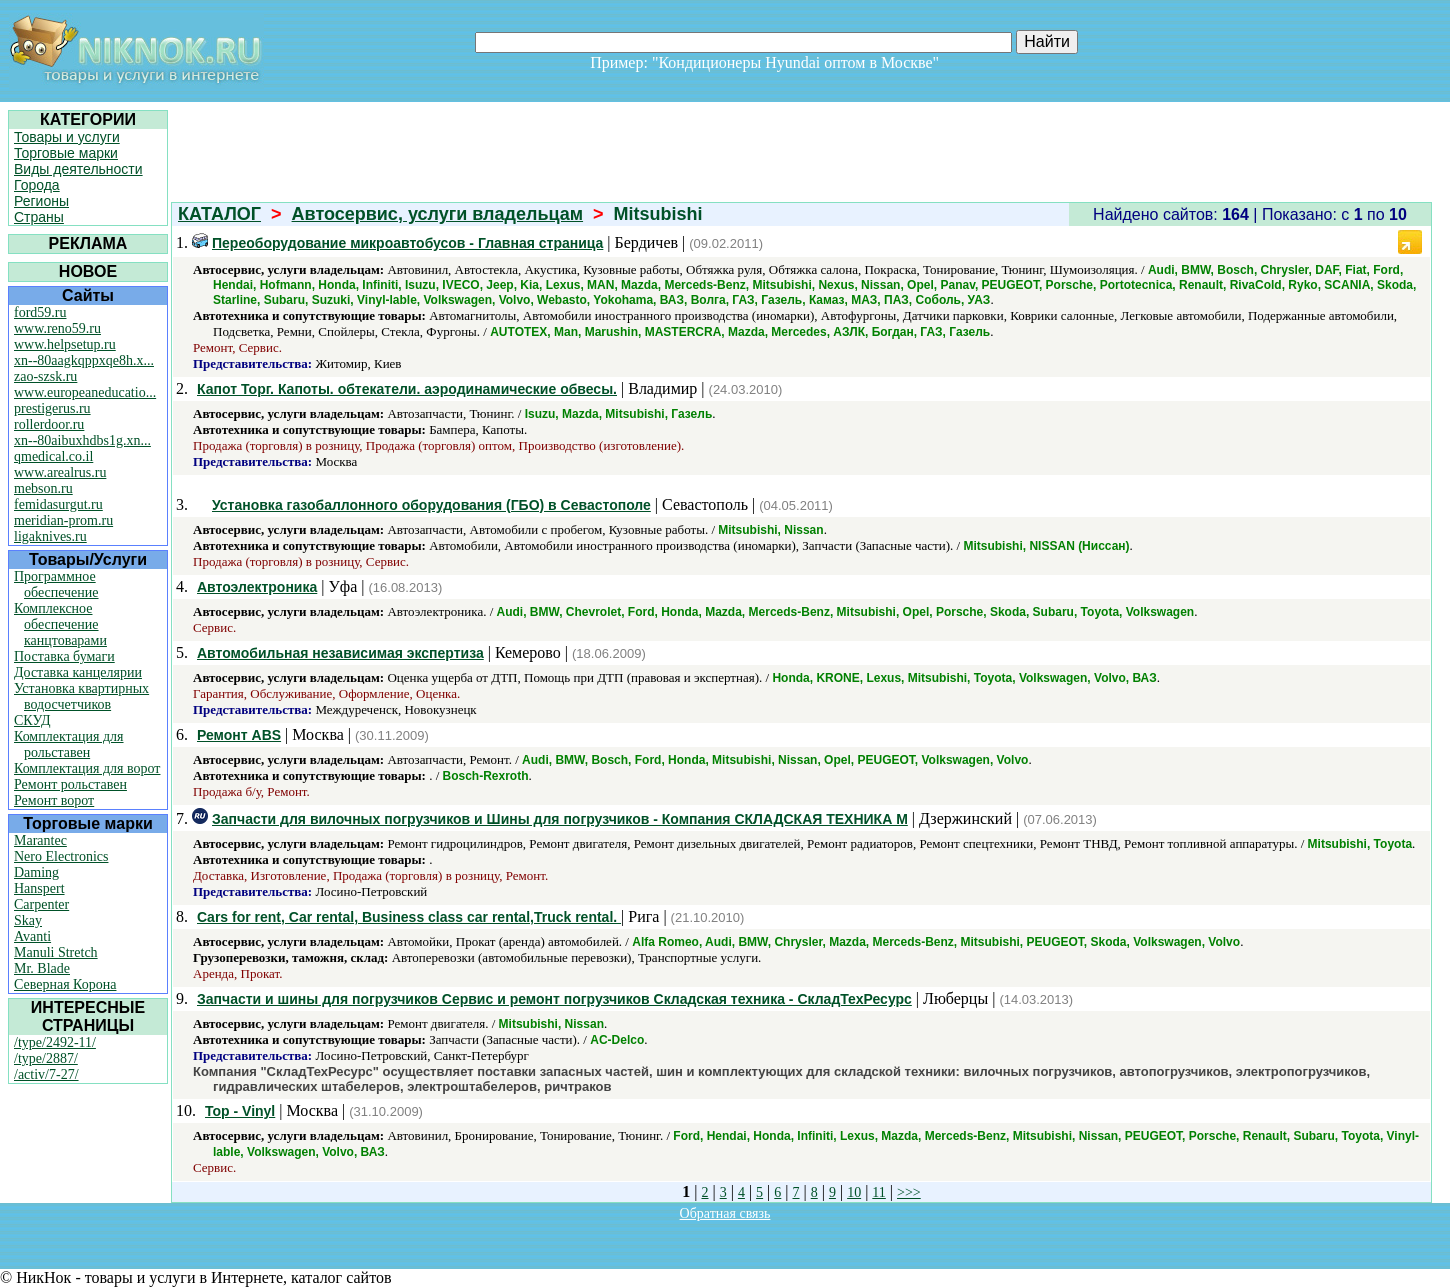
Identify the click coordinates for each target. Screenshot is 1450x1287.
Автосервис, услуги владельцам (438, 214)
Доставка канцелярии (78, 672)
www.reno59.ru (57, 328)
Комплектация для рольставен (69, 744)
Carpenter (41, 904)
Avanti (32, 936)
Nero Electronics (61, 856)
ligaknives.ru (50, 536)
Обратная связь (725, 1213)
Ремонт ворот (54, 800)
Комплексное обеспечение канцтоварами (60, 624)
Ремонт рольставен (70, 784)
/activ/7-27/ (46, 1074)
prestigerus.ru (52, 408)
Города (37, 185)
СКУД (32, 720)
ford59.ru (40, 312)
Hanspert (39, 888)
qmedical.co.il (53, 456)
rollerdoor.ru (49, 424)
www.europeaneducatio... (85, 392)
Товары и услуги (67, 137)
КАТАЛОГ (219, 214)
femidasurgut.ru (58, 504)
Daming (36, 872)
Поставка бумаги (64, 656)
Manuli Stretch (56, 952)
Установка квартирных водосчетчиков (81, 696)
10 (854, 1192)
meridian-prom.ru (63, 520)
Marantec (40, 840)
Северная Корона (65, 984)
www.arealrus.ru (60, 472)
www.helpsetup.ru (65, 344)
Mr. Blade (42, 968)
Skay (28, 920)
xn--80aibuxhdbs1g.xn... (82, 440)
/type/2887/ (46, 1058)
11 (878, 1192)
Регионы (41, 201)
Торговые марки (66, 153)
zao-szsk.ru (45, 376)
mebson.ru (43, 488)
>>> (909, 1192)
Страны (39, 217)
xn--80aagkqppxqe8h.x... (84, 360)
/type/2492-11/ (55, 1042)
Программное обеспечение (56, 584)
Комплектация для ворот (87, 768)
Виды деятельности (78, 169)
